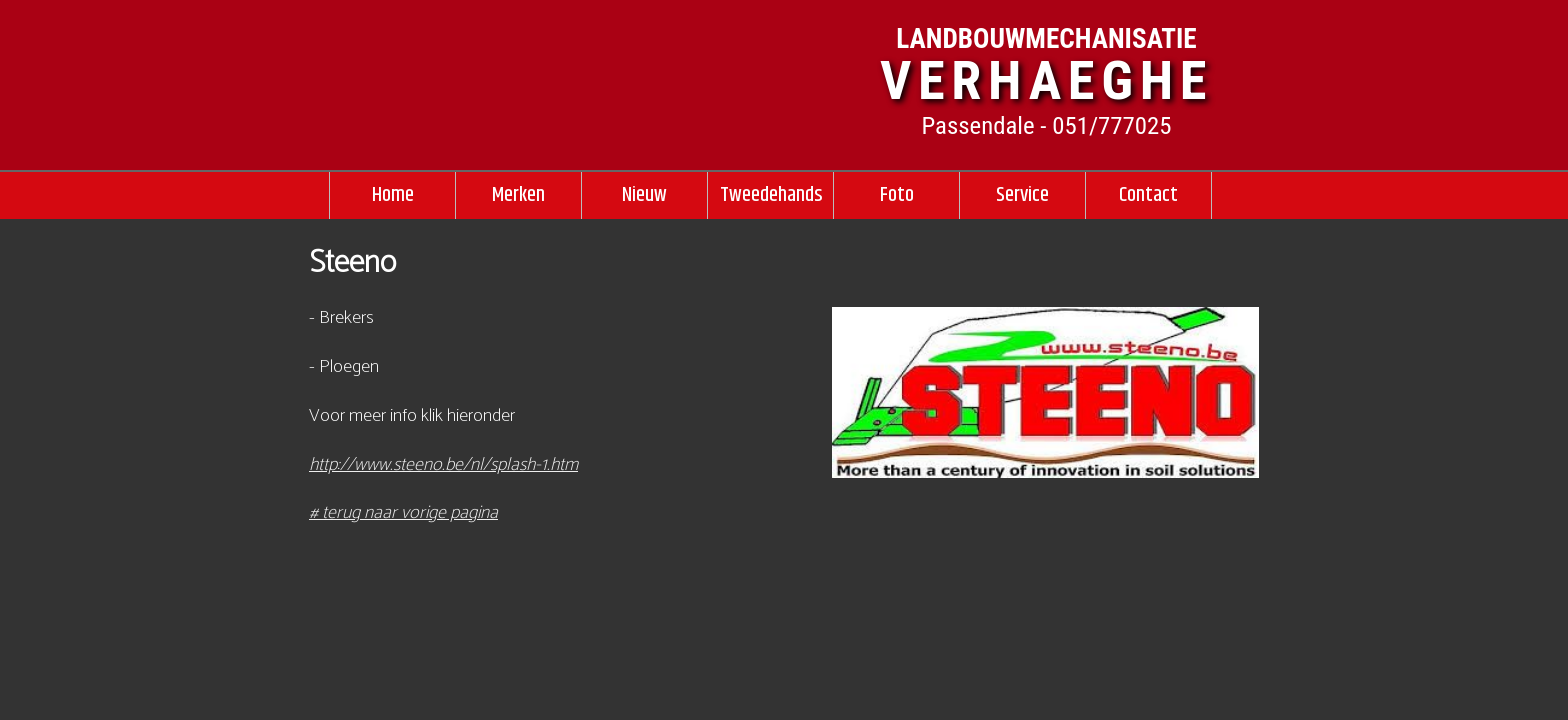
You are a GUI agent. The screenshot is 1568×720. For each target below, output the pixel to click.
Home (393, 195)
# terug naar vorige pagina (403, 513)
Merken (518, 195)
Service (1022, 195)
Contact (1148, 195)
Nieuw (644, 195)
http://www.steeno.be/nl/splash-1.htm (443, 465)
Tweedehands (771, 195)
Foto (897, 195)
